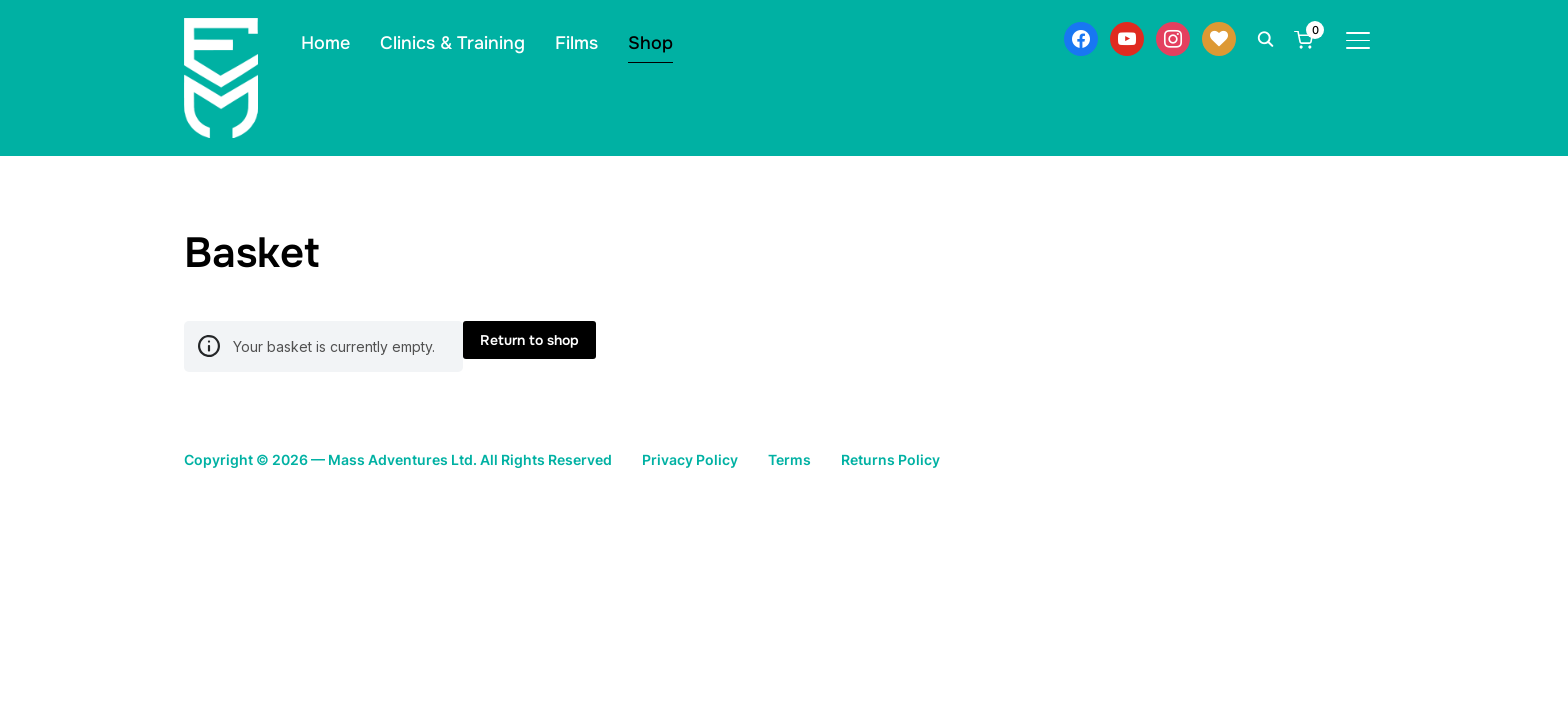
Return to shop (529, 340)
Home (325, 43)
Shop (650, 43)
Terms (861, 459)
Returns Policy (970, 459)
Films (576, 43)
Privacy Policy (754, 459)
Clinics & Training (452, 43)
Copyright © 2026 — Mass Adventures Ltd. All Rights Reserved (427, 459)
